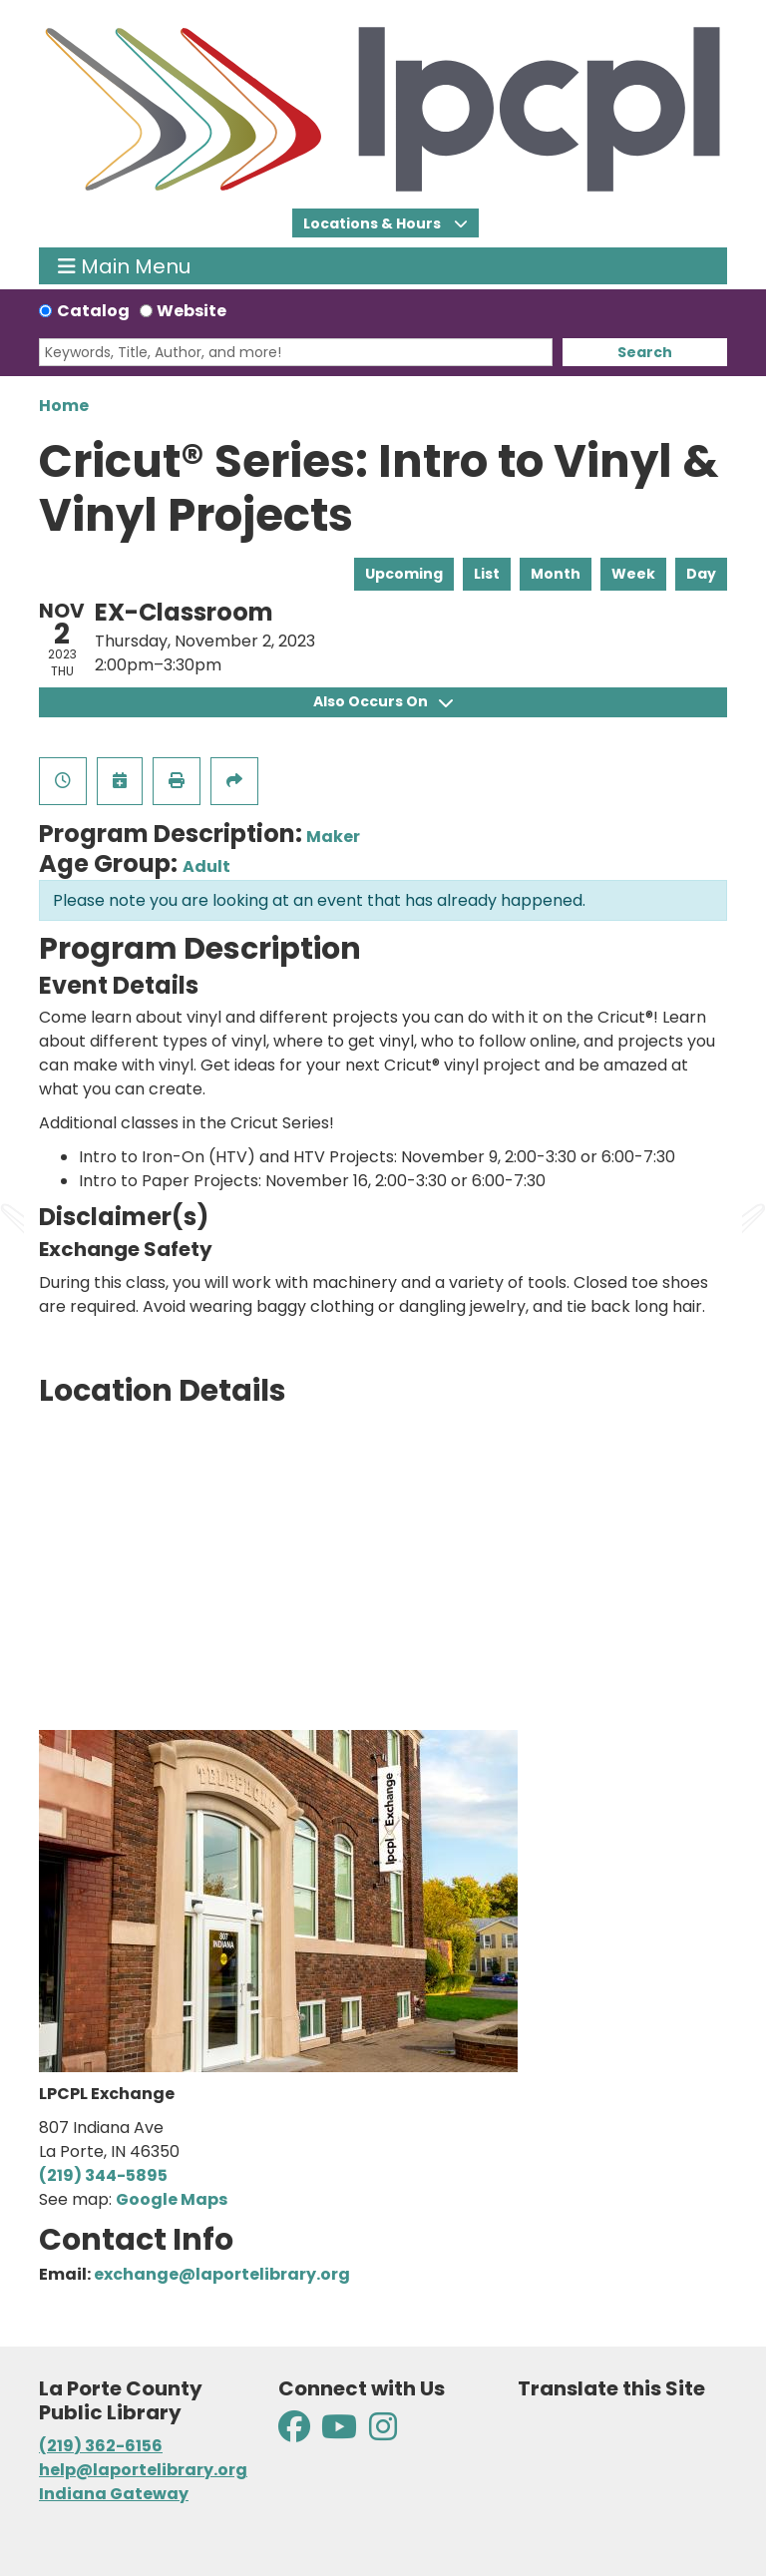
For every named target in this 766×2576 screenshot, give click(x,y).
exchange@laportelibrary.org (222, 2274)
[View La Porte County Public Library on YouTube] (339, 2432)
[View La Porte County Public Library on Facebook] (295, 2432)
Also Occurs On (383, 701)
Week (633, 574)
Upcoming (404, 574)
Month (555, 574)
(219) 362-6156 (101, 2445)
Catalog (93, 310)
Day (701, 574)
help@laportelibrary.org (143, 2469)
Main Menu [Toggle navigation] (124, 265)
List (487, 574)
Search (644, 352)
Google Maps (171, 2199)
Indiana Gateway (114, 2493)
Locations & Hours (373, 223)
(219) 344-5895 (103, 2175)
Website (191, 310)
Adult (206, 866)
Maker (333, 836)
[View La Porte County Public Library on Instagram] (383, 2432)
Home (64, 405)
